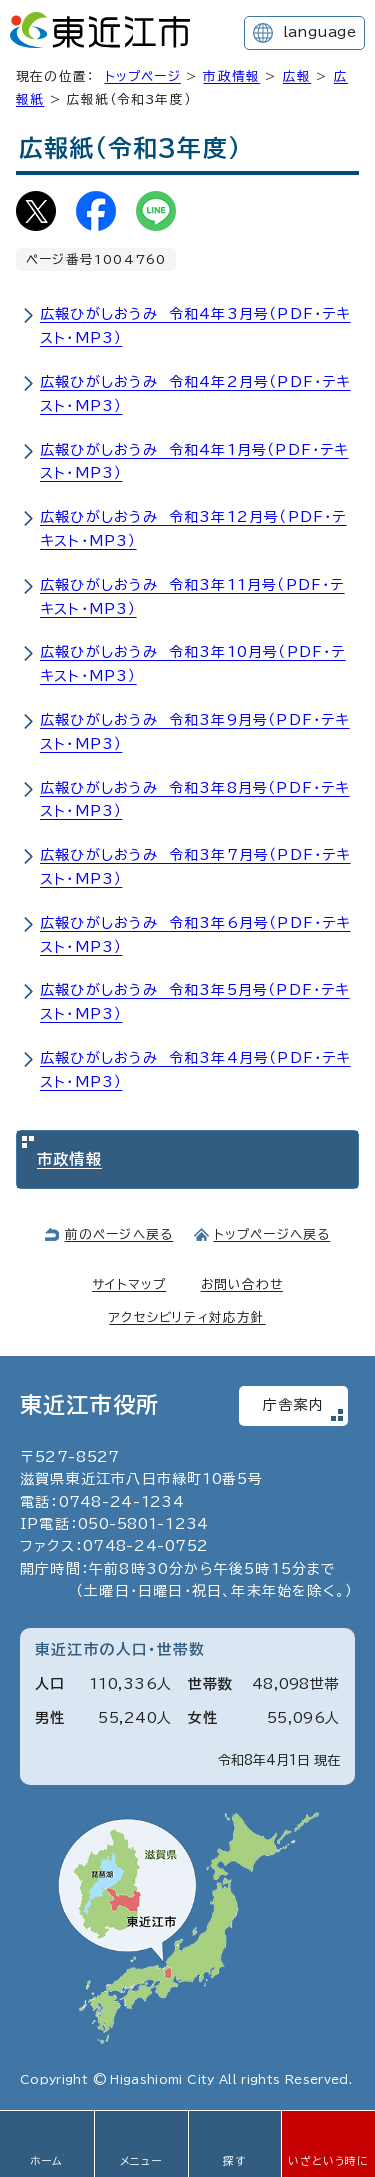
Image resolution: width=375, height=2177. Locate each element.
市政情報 (231, 76)
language (319, 32)
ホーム (47, 2161)
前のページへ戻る (119, 1234)
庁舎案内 (293, 1405)
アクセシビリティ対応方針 (187, 1317)
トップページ (143, 76)
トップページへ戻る (272, 1234)
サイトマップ (129, 1284)
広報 (297, 76)
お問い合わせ (242, 1284)
